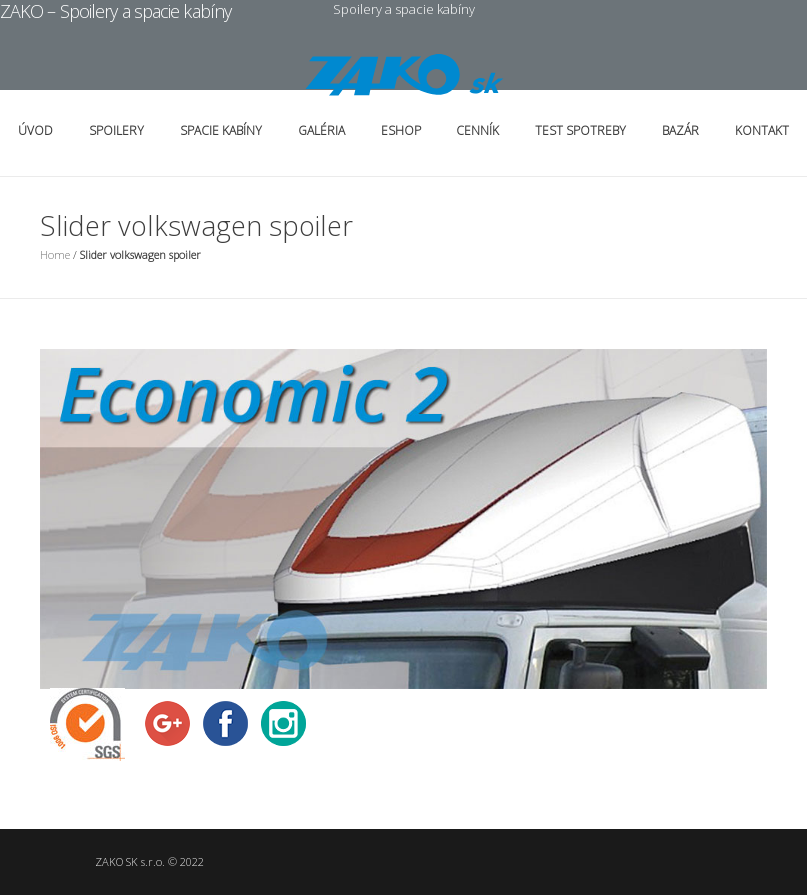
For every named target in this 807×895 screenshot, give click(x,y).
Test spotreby (580, 130)
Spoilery (116, 130)
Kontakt (762, 130)
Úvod (35, 130)
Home (55, 254)
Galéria (321, 130)
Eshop (401, 130)
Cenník (477, 130)
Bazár (680, 130)
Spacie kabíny (221, 130)
